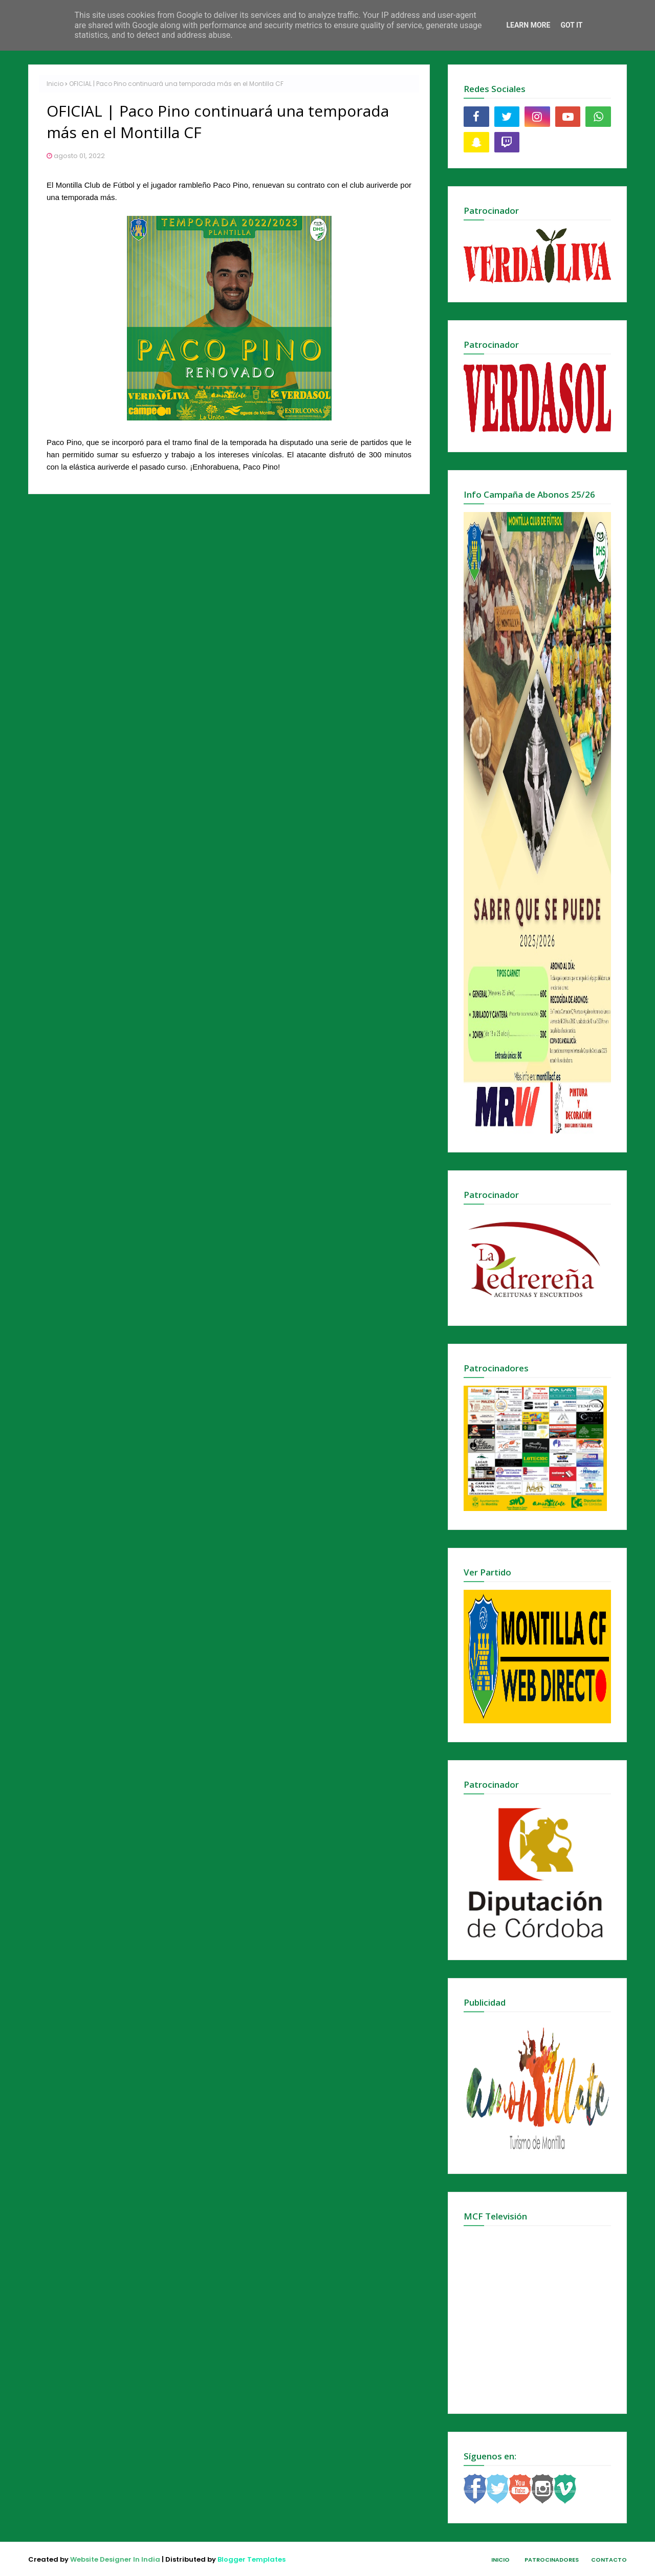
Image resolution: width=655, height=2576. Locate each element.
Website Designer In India (115, 2559)
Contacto (609, 2560)
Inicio (55, 83)
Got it (571, 25)
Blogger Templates (251, 2559)
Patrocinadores (552, 2560)
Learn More (528, 25)
